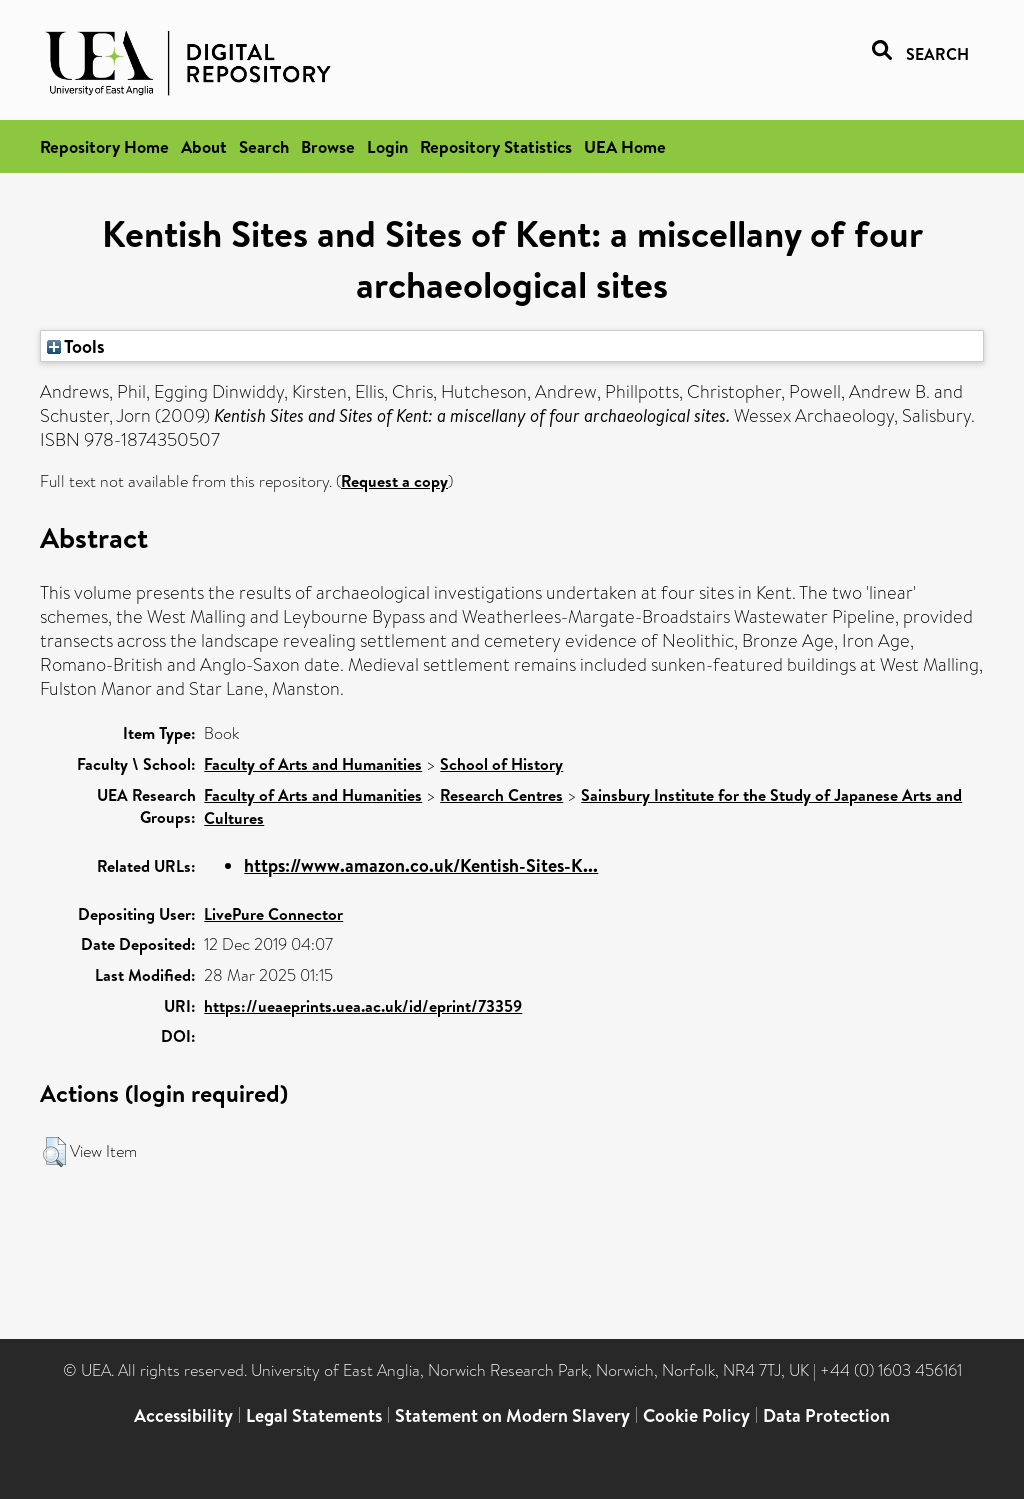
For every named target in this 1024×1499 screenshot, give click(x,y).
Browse (328, 146)
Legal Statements (314, 1415)
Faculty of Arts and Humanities (313, 764)
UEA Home (625, 146)
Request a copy (394, 481)
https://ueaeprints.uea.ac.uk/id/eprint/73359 (363, 1006)
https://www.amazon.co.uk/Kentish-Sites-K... (421, 865)
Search (264, 146)
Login (387, 146)
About (204, 146)
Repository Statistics (496, 146)
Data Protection (826, 1415)
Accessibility (183, 1415)
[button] (54, 1152)
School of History (501, 764)
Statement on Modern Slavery (512, 1415)
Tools (76, 346)
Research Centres (501, 795)
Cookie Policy (696, 1415)
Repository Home (104, 146)
